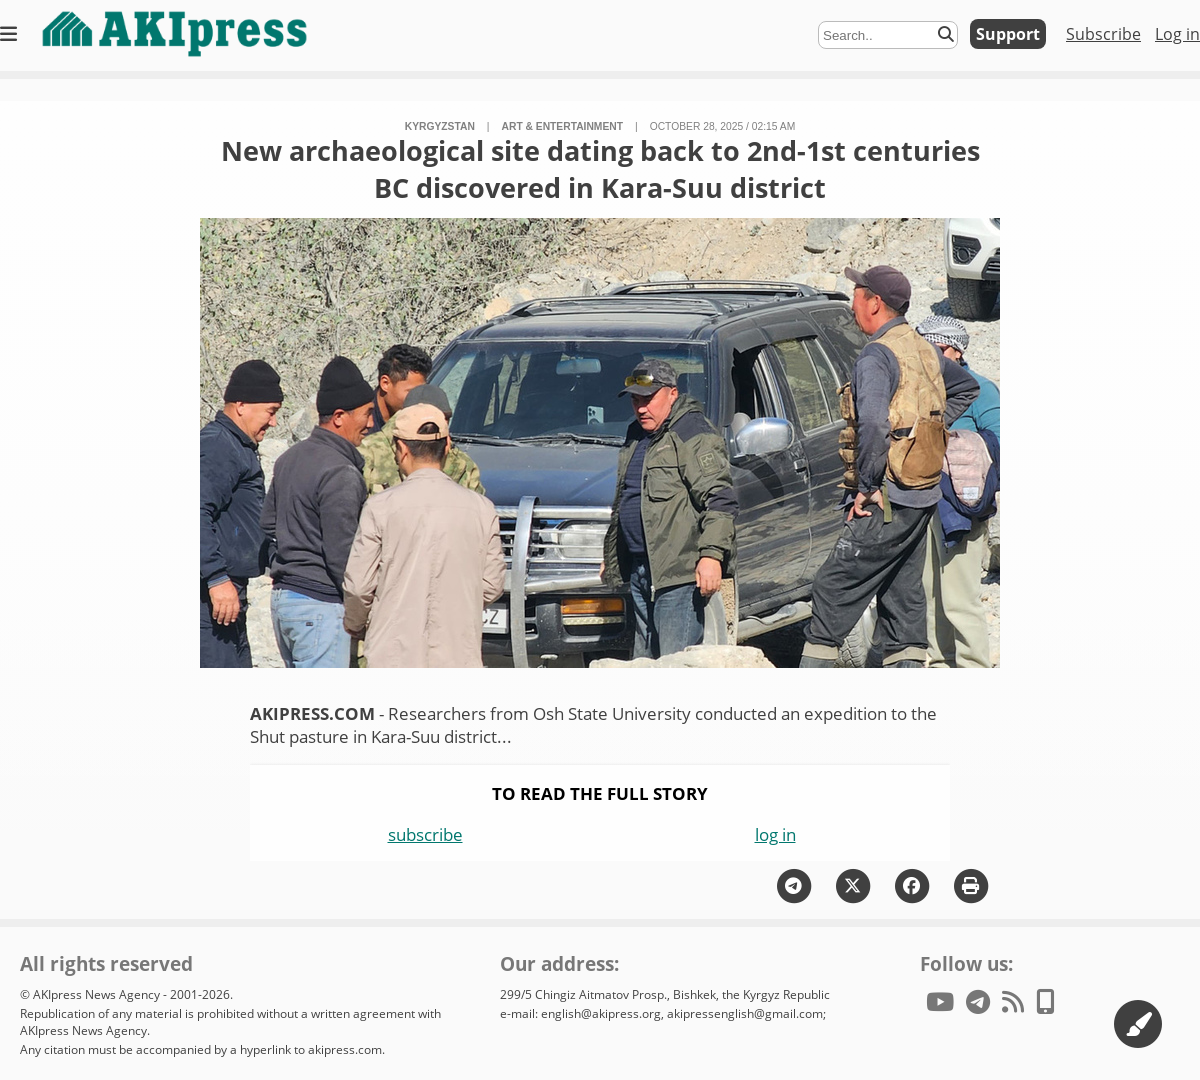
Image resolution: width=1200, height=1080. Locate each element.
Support (1008, 34)
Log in (1177, 34)
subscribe (425, 834)
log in (775, 834)
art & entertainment (562, 126)
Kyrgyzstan (440, 126)
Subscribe (1103, 34)
